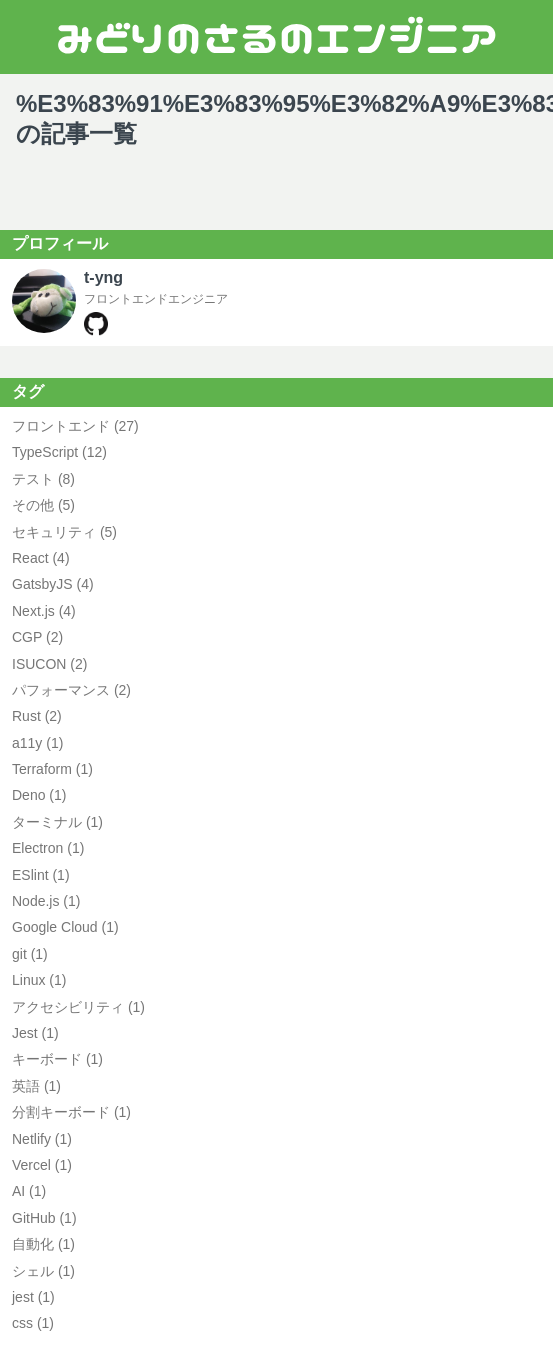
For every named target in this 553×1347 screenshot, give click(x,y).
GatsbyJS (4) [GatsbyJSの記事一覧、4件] (53, 584)
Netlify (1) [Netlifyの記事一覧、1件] (42, 1139)
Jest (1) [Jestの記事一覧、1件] (35, 1033)
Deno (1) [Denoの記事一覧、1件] (39, 795)
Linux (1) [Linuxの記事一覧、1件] (39, 980)
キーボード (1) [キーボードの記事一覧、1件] (57, 1059)
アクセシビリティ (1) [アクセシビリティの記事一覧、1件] (78, 1007)
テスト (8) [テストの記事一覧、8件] (43, 479)
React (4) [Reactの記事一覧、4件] (41, 558)
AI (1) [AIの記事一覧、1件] (29, 1191)
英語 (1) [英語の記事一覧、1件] (36, 1086)
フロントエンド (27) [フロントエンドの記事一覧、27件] (75, 426)
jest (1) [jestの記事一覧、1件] (33, 1297)
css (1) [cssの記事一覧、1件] (33, 1323)
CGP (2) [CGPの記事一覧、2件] (37, 637)
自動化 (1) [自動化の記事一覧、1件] (43, 1244)
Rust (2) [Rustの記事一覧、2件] (37, 716)
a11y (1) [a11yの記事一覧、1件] (37, 743)
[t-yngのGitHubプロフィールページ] (96, 330)
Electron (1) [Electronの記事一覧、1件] (48, 848)
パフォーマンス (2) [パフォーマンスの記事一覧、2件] (71, 690)
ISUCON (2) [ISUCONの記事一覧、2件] (49, 664)
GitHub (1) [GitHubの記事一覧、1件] (44, 1218)
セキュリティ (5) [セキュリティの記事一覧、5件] (64, 532)
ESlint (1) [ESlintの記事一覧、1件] (41, 875)
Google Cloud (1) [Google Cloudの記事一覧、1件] (65, 927)
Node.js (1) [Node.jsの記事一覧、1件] (46, 901)
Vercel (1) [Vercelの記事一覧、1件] (42, 1165)
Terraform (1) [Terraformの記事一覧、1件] (52, 769)
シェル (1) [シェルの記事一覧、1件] (43, 1271)
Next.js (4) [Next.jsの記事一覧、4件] (44, 611)
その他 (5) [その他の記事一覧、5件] (43, 505)
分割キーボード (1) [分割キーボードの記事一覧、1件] (71, 1112)
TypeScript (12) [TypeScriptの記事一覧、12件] (59, 452)
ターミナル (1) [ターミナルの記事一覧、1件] (57, 822)
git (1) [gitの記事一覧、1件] (30, 954)
